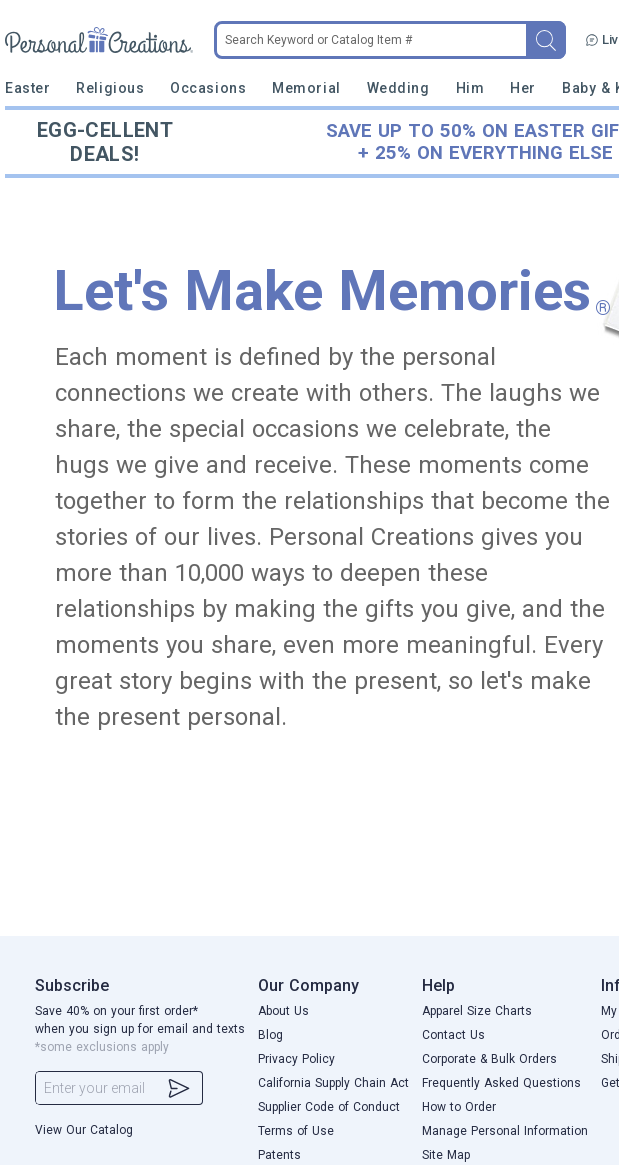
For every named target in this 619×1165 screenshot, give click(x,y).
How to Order (459, 1107)
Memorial (306, 88)
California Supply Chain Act (333, 1083)
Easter (27, 88)
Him (470, 88)
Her (523, 88)
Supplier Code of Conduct (329, 1107)
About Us (283, 1011)
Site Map (446, 1155)
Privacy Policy (296, 1059)
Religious (110, 88)
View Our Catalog (84, 1130)
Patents (279, 1155)
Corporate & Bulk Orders (489, 1059)
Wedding (398, 88)
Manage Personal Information (505, 1131)
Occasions (208, 88)
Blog (270, 1035)
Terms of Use (296, 1131)
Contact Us (453, 1035)
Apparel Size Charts (477, 1011)
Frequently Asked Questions (501, 1083)
